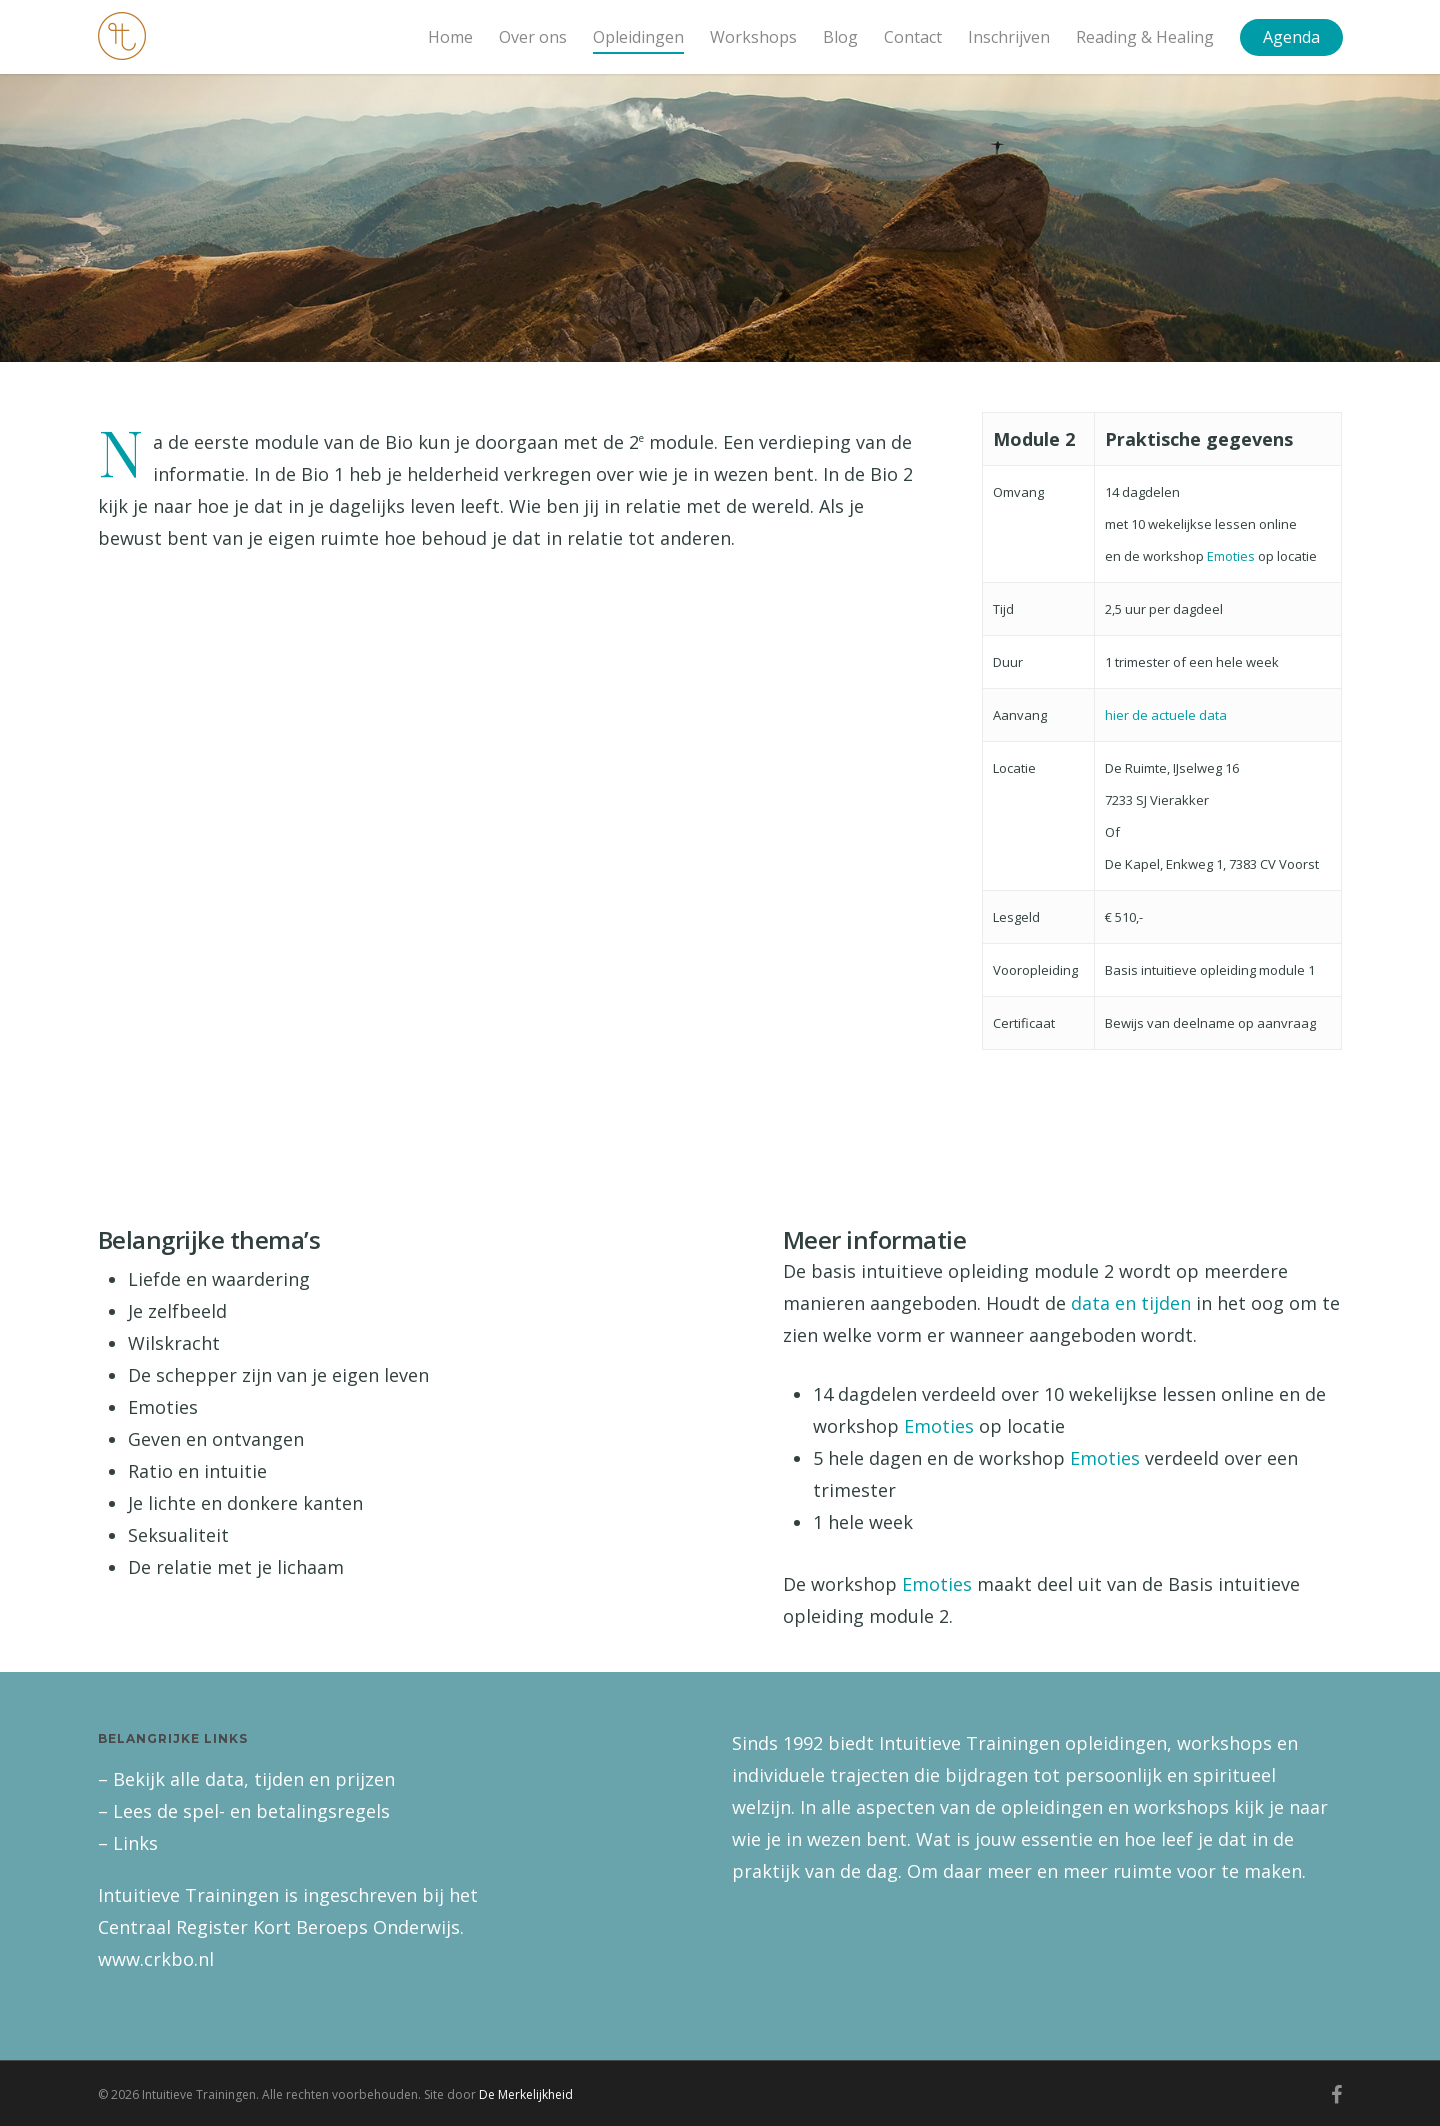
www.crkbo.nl (156, 1959)
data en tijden (1131, 1303)
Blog (840, 37)
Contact (913, 37)
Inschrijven (1009, 37)
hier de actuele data (1166, 715)
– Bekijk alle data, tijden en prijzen (246, 1779)
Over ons (533, 37)
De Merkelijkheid (526, 2094)
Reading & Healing (1145, 37)
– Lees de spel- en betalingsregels (244, 1811)
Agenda (1291, 37)
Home (450, 37)
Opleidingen (638, 37)
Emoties (1231, 556)
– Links (128, 1843)
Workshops (753, 37)
